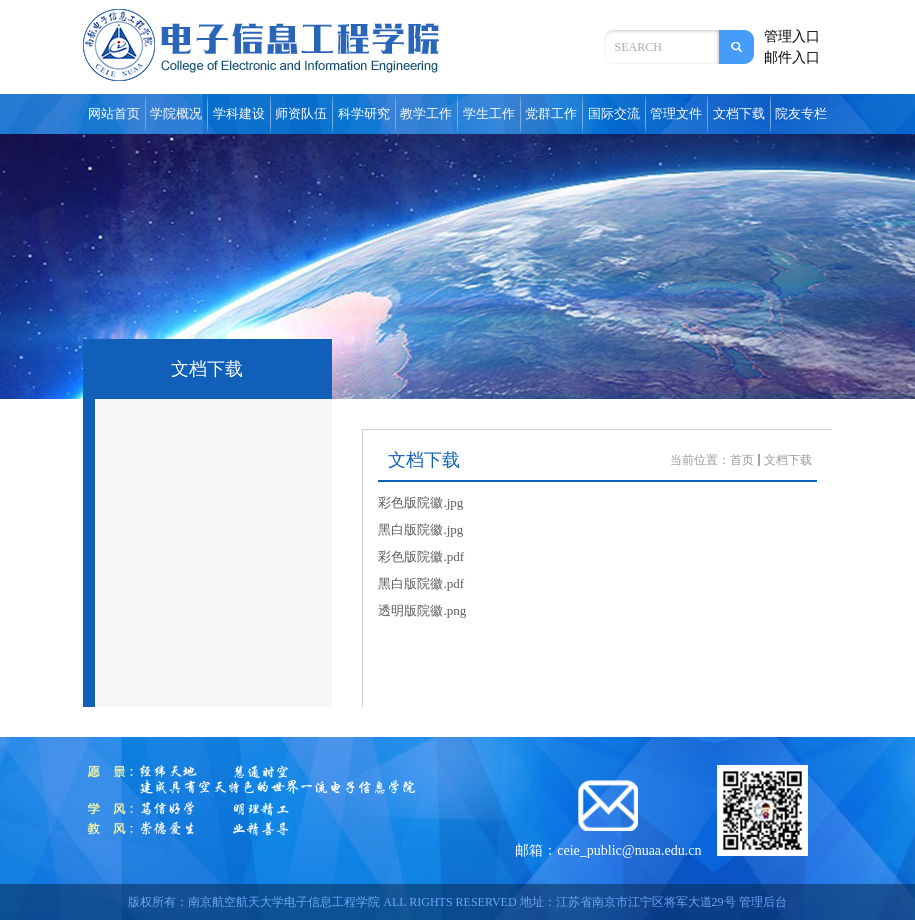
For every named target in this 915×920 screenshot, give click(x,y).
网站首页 (114, 113)
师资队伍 (301, 113)
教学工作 (426, 113)
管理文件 (676, 113)
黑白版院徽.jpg (420, 529)
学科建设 (239, 113)
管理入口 (792, 36)
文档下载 (739, 113)
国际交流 (614, 113)
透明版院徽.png (422, 610)
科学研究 (364, 113)
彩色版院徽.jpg (420, 502)
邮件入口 (792, 57)
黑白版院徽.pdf (421, 583)
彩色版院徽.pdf (421, 556)
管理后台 (763, 902)
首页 (742, 460)
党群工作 (551, 113)
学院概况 (176, 113)
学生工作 (489, 113)
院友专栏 (801, 113)
